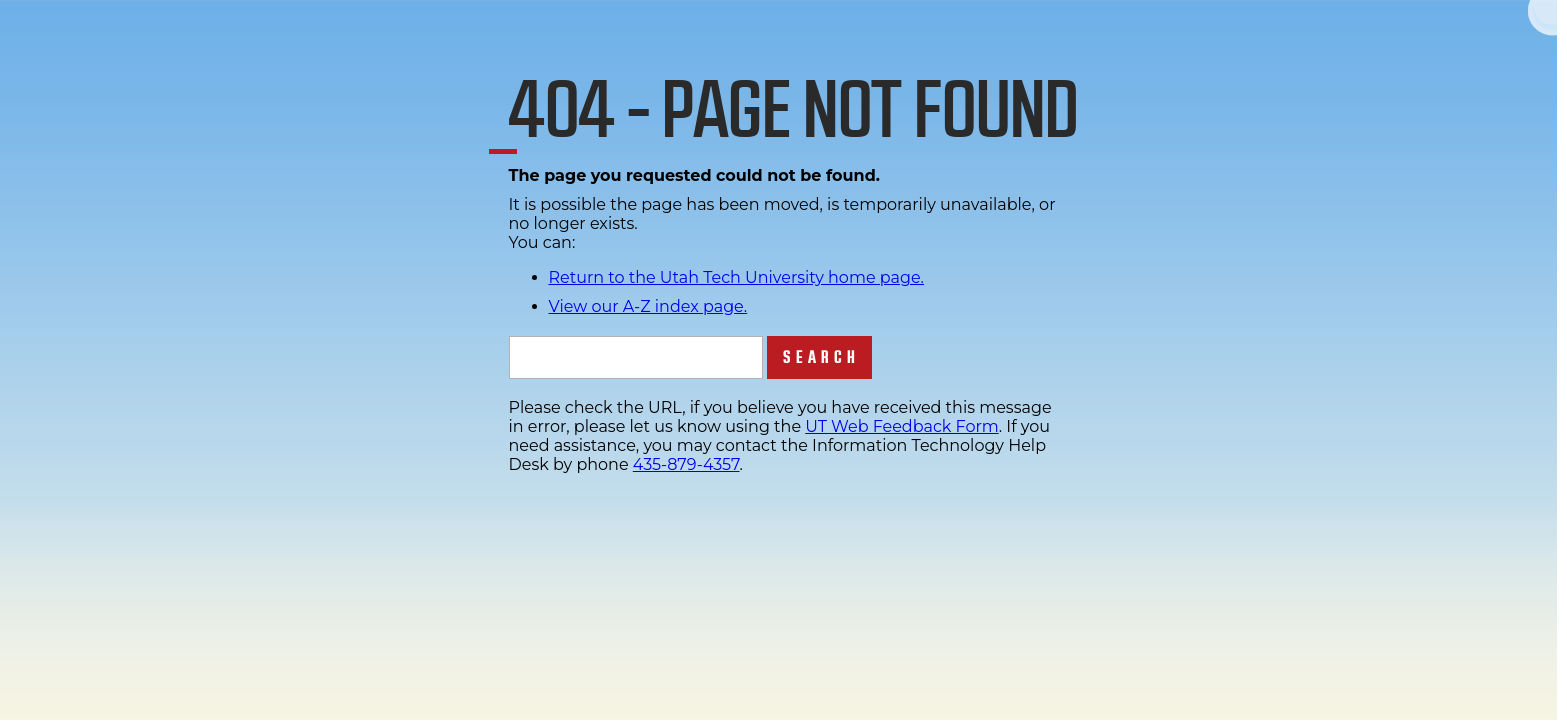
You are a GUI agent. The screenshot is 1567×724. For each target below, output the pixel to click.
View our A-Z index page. (648, 306)
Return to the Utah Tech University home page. (737, 277)
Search (821, 357)
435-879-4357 (686, 464)
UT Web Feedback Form (901, 426)
